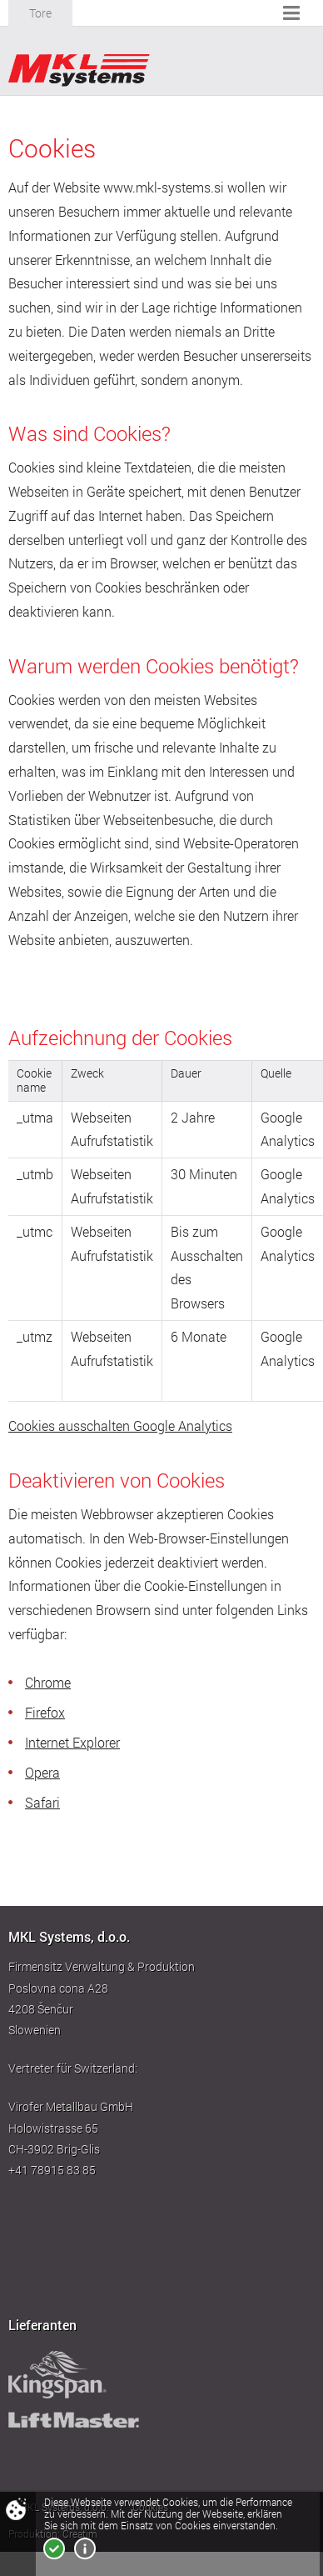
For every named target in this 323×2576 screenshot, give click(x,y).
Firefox (45, 1712)
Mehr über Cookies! (85, 2548)
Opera (42, 1772)
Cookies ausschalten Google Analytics (120, 1426)
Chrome (48, 1682)
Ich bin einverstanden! (54, 2548)
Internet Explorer (72, 1742)
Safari (42, 1802)
